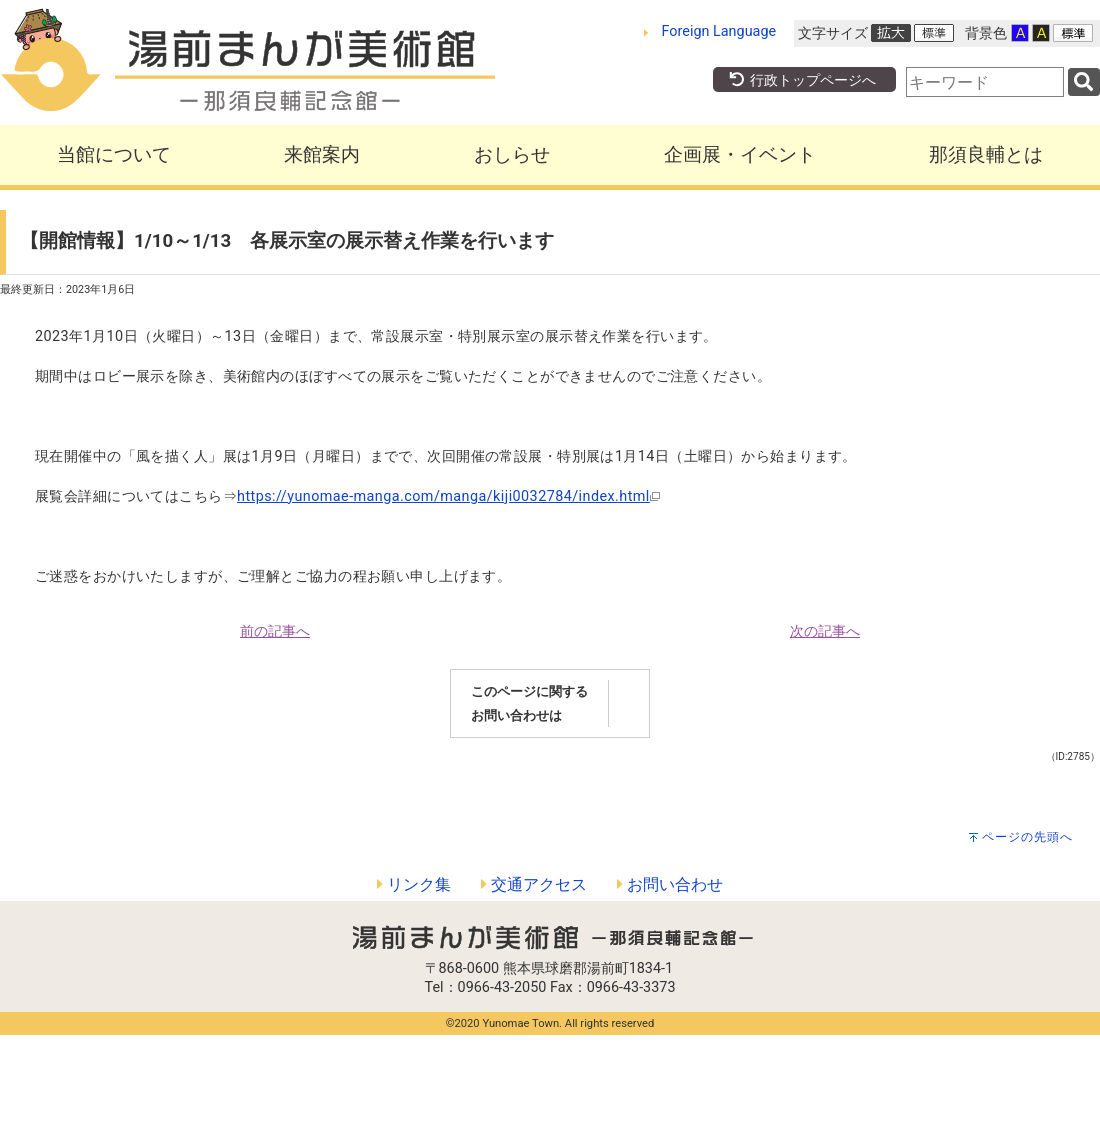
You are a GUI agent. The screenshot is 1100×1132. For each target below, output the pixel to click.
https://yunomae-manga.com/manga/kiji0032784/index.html (448, 496)
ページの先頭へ (1027, 837)
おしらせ (512, 154)
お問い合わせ (670, 884)
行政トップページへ (802, 80)
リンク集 (414, 884)
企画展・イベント (740, 154)
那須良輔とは (986, 154)
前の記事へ (275, 631)
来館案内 (322, 154)
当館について (114, 154)
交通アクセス (534, 884)
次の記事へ (825, 631)
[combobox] (985, 82)
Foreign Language (719, 31)
